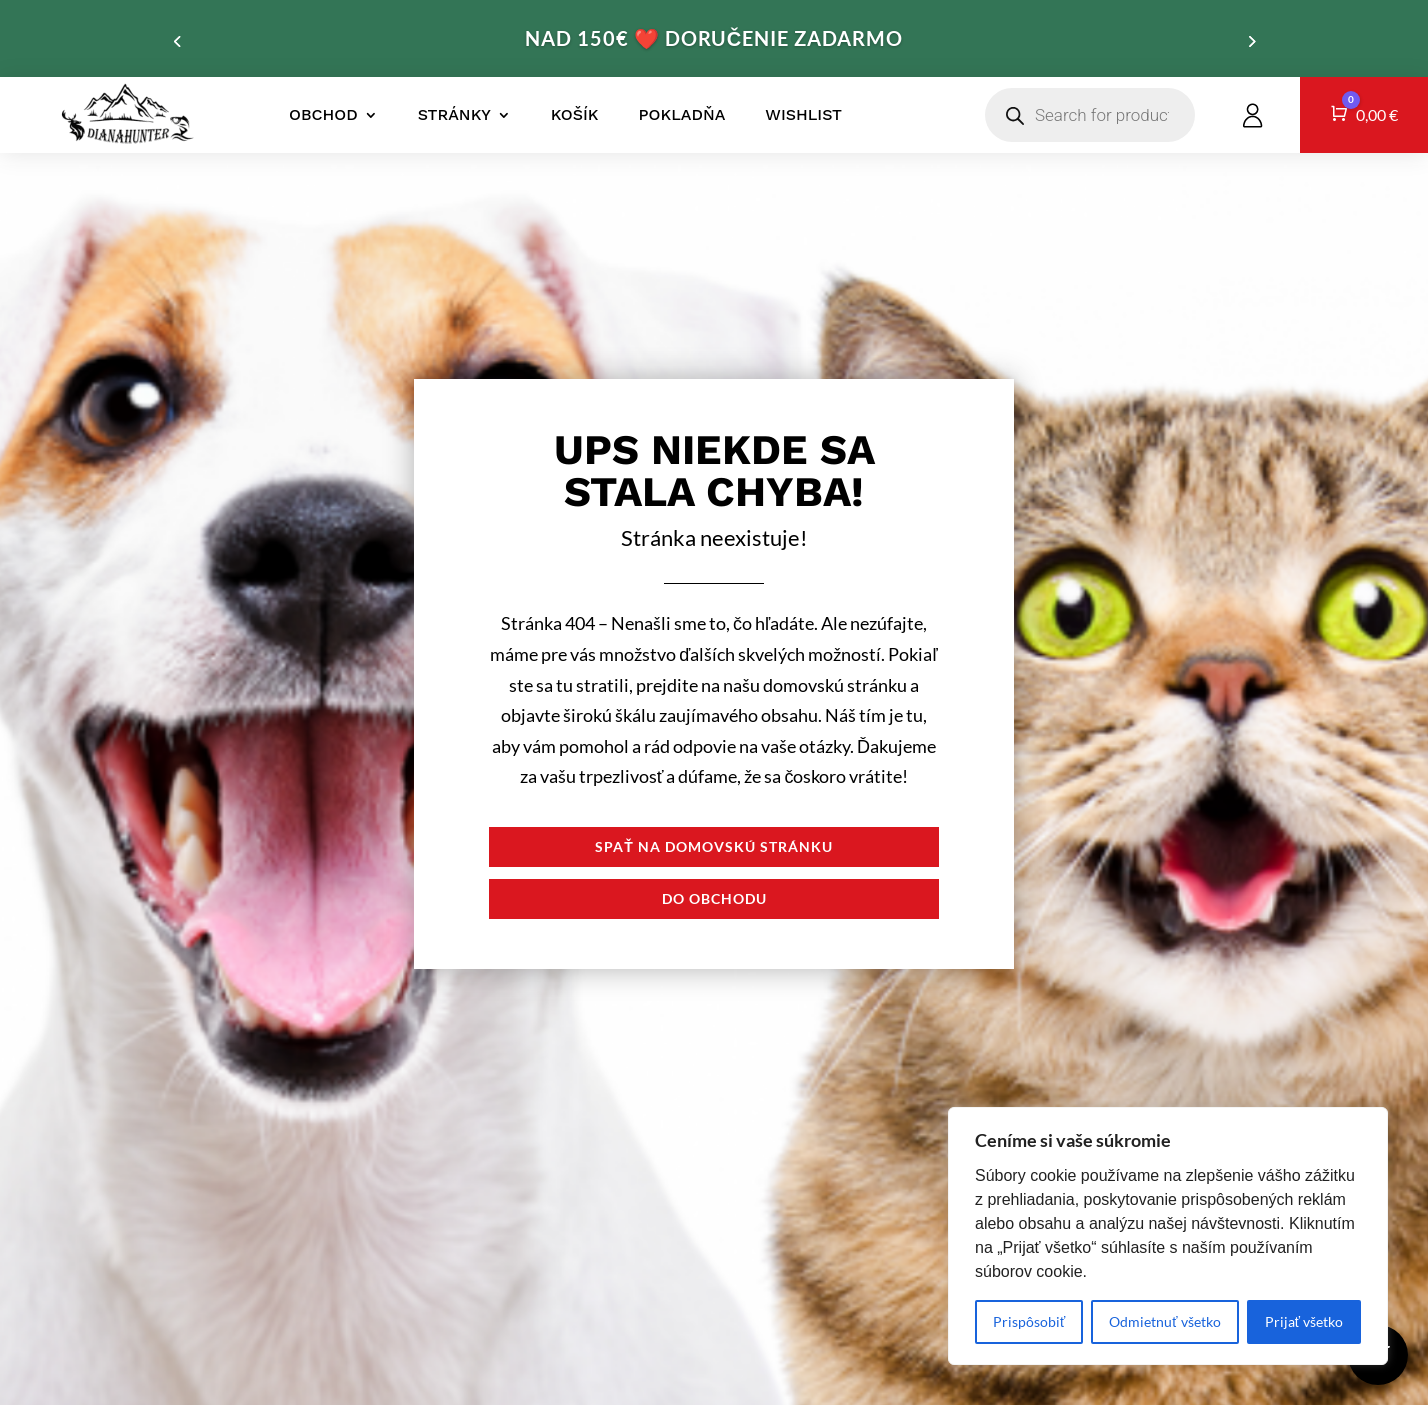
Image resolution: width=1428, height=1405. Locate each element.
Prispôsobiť (1029, 1321)
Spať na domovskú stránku (714, 846)
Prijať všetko (1304, 1321)
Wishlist (803, 114)
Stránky (454, 114)
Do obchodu (714, 898)
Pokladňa (682, 114)
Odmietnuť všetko (1164, 1321)
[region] (1168, 1236)
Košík (575, 114)
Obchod (323, 114)
